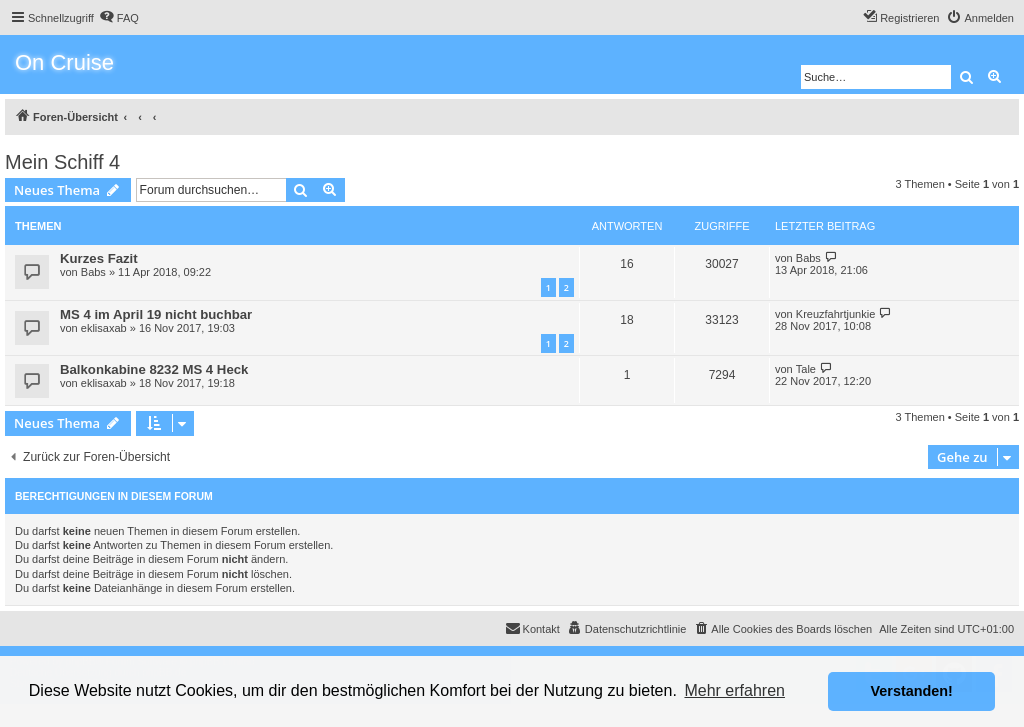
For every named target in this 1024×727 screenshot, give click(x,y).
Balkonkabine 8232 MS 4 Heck (154, 369)
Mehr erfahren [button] (734, 690)
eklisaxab (104, 328)
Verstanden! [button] (912, 691)
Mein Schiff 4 (62, 162)
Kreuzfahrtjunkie (836, 314)
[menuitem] (119, 18)
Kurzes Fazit (99, 258)
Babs (93, 272)
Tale (806, 369)
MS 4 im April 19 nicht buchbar (156, 314)
